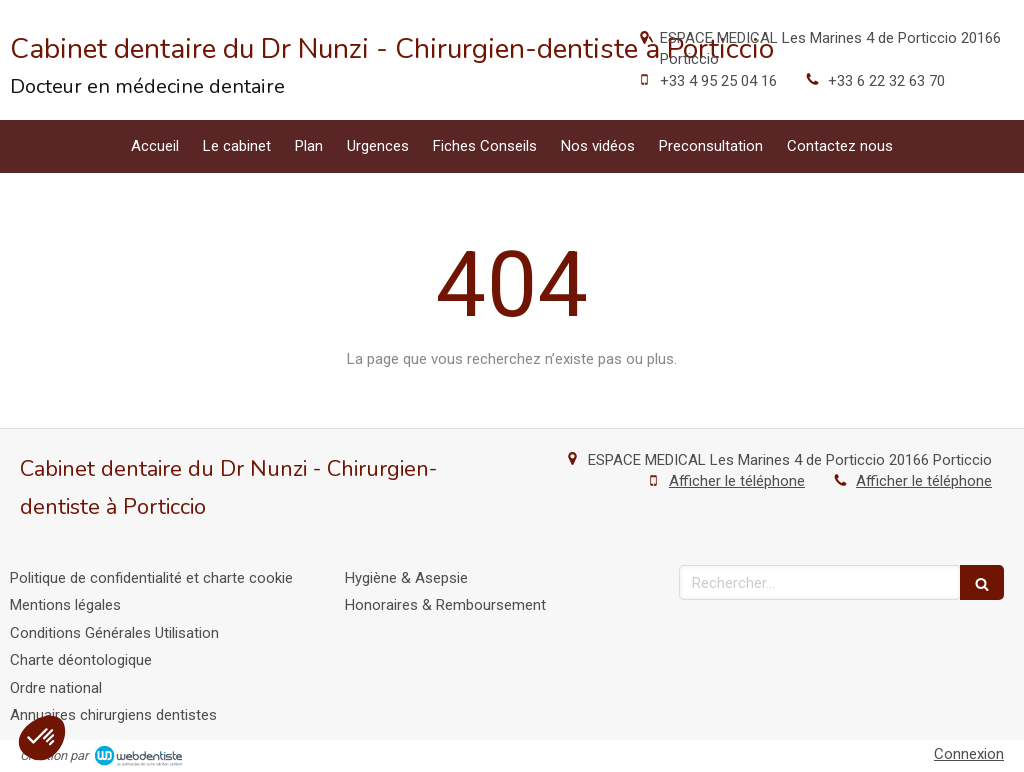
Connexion (969, 754)
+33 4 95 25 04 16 (718, 81)
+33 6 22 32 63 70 (886, 81)
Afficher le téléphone (737, 481)
